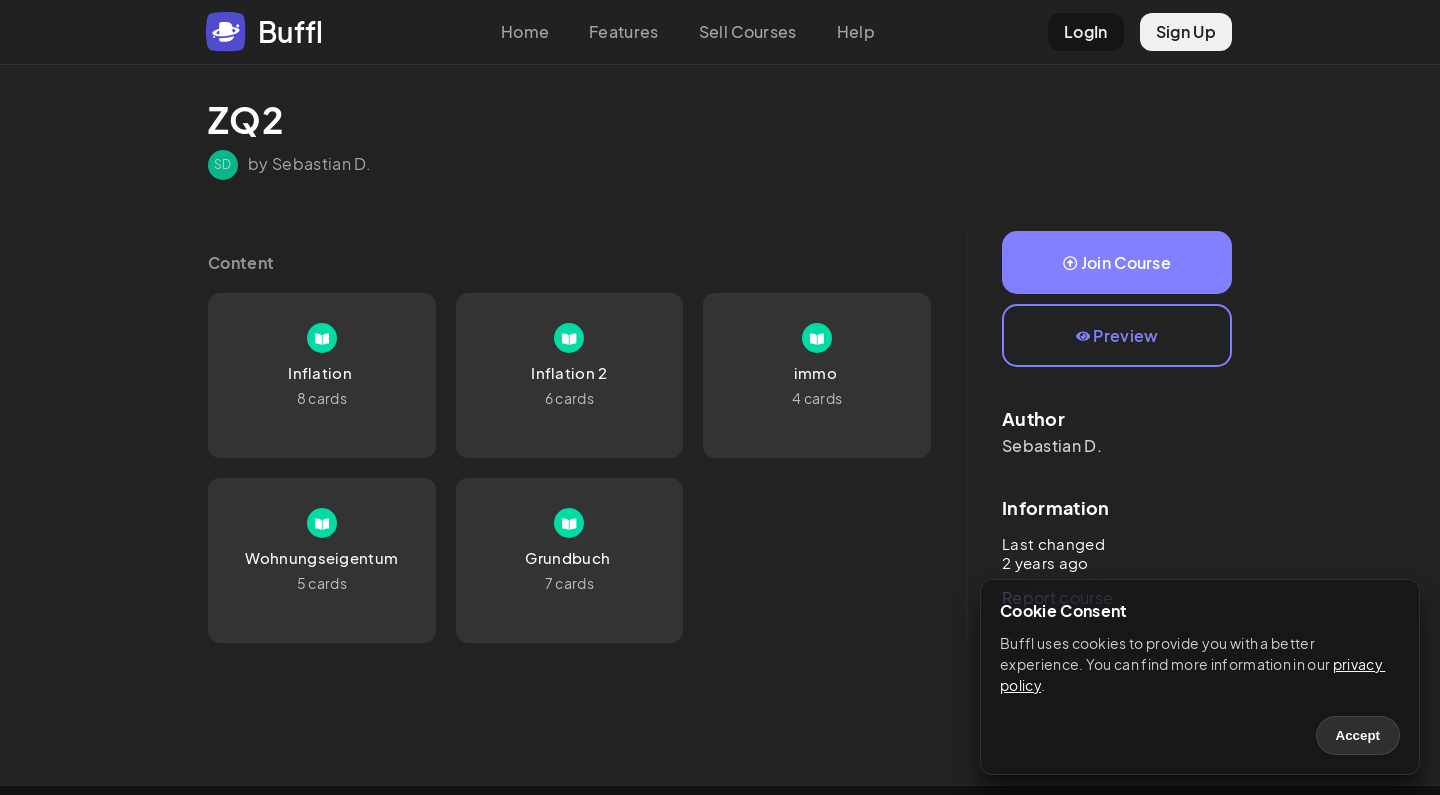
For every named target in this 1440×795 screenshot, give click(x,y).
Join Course (1117, 262)
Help (856, 31)
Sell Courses (748, 31)
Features (624, 31)
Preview (1117, 335)
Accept (1358, 735)
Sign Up (1186, 31)
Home (525, 31)
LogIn (1086, 31)
